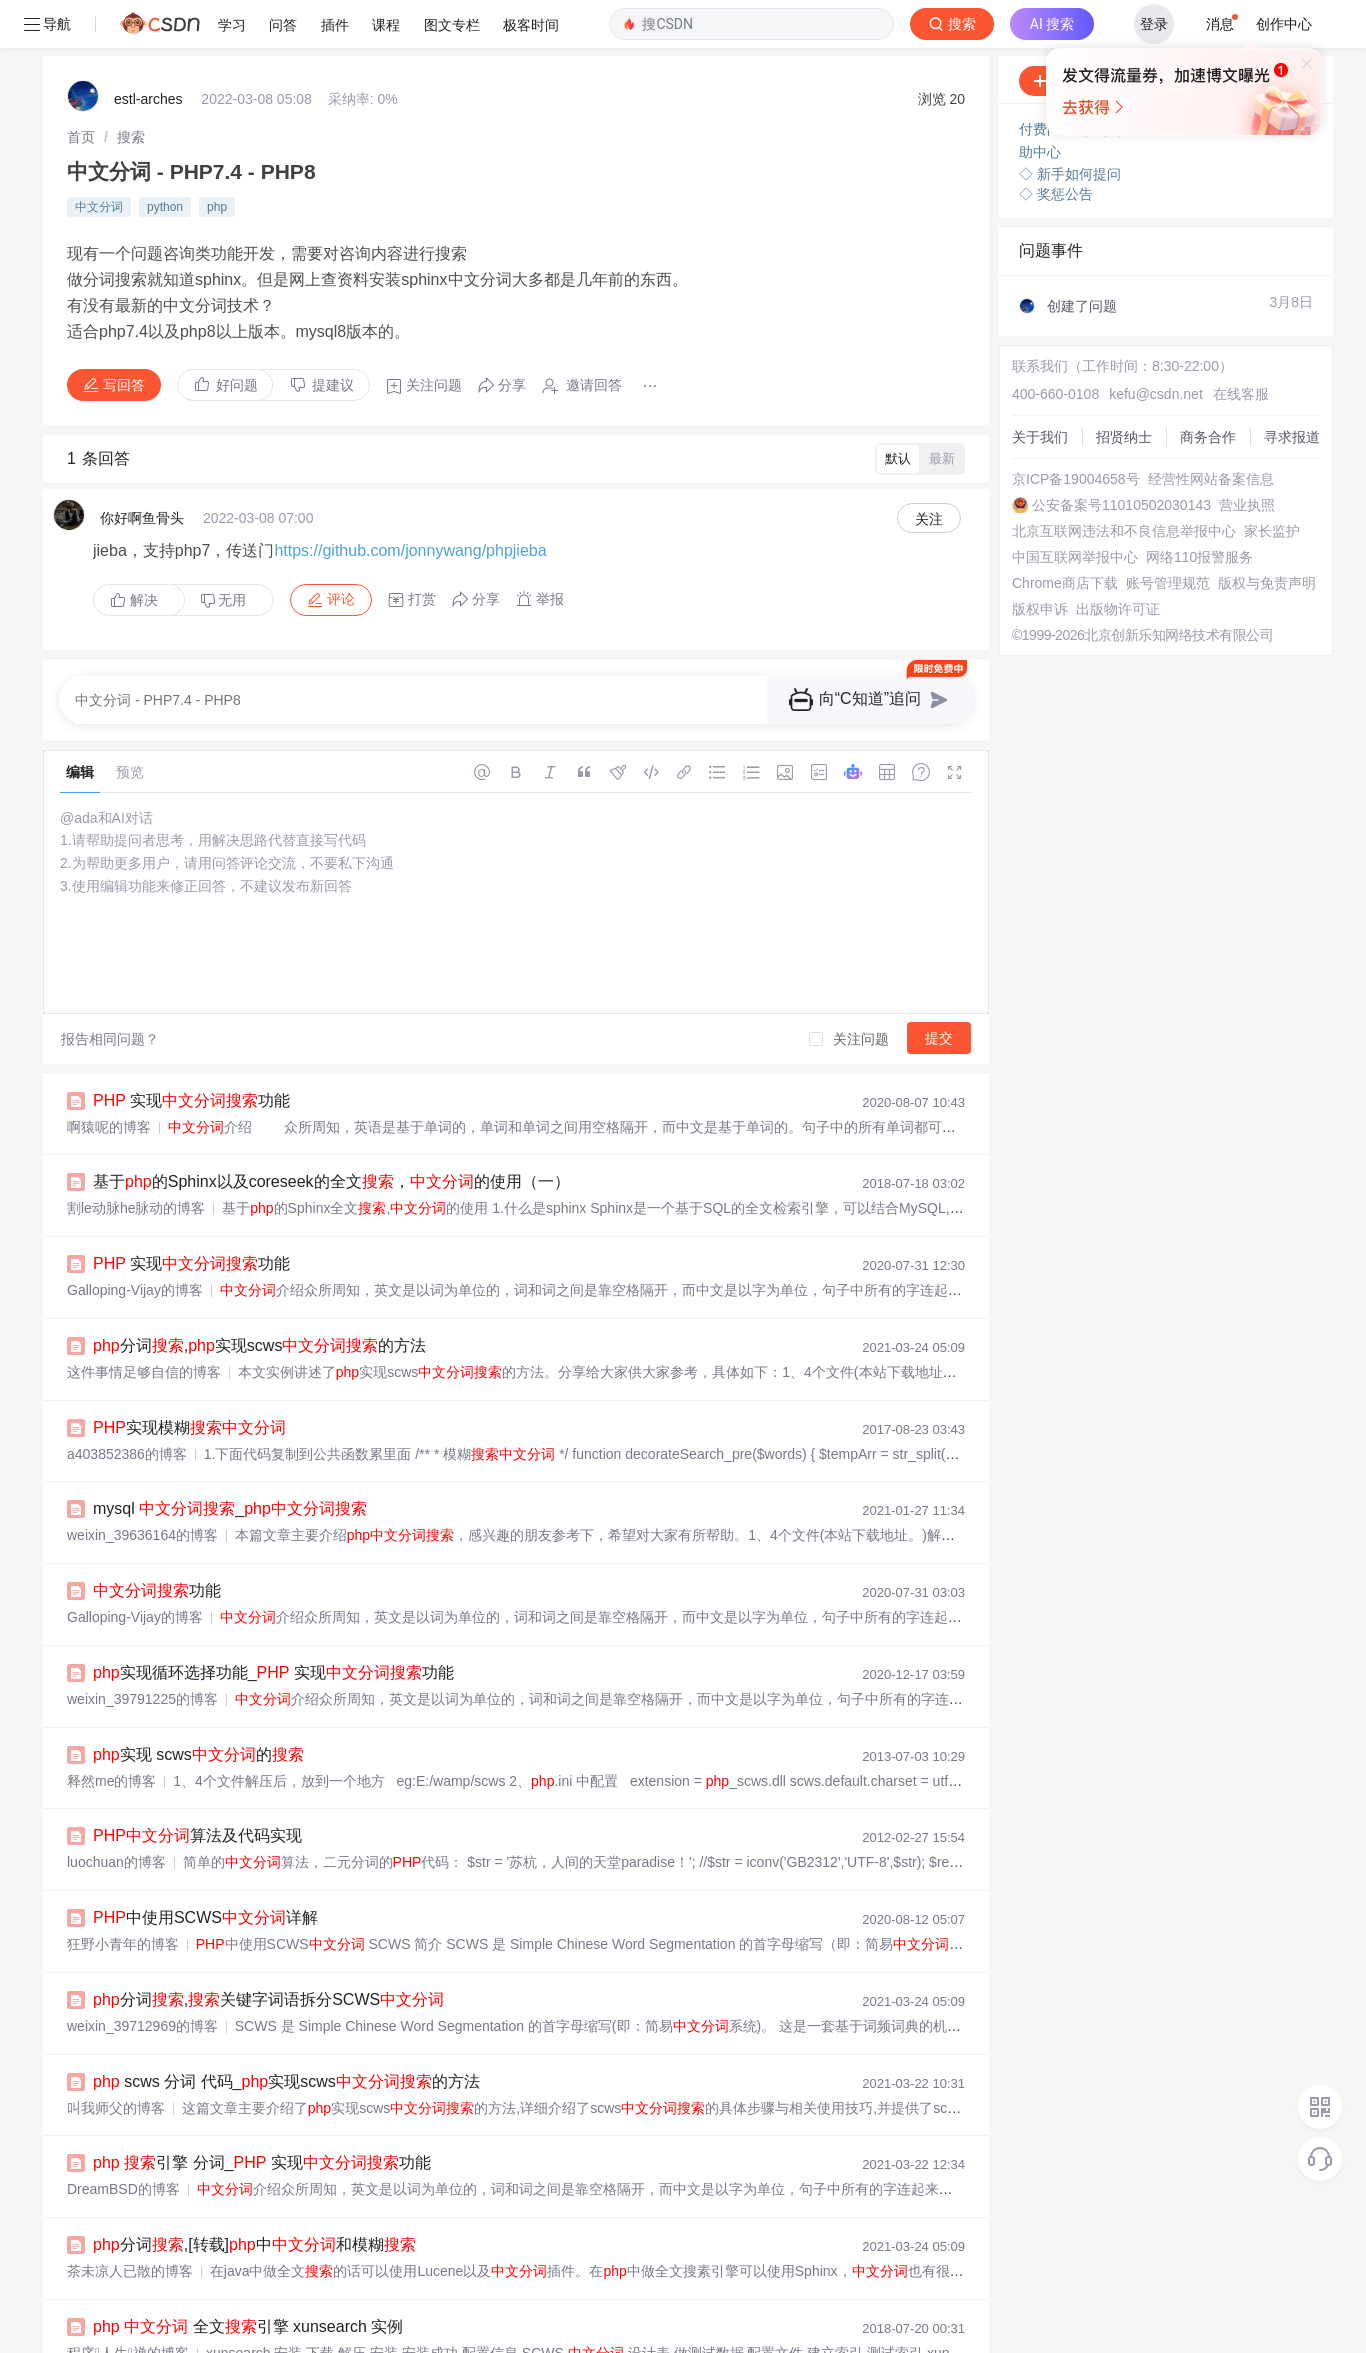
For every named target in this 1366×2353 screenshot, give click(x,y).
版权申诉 (1040, 561)
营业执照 (1247, 457)
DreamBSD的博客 (123, 2141)
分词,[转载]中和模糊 (254, 2196)
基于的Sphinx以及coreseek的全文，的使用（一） (331, 1133)
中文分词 (99, 159)
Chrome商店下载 (1065, 535)
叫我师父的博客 (116, 2060)
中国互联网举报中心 (1075, 509)
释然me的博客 (111, 1733)
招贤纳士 (1124, 389)
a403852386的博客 (127, 1406)
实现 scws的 (198, 1706)
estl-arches (148, 51)
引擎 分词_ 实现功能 (262, 2114)
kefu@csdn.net (1156, 346)
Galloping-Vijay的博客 (135, 1242)
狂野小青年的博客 (123, 1896)
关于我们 (1040, 389)
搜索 (131, 89)
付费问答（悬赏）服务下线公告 (1119, 81)
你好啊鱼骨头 (142, 470)
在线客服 (1241, 346)
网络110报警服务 (1199, 509)
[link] (81, 89)
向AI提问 (1260, 33)
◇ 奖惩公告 (1056, 146)
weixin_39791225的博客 (142, 1651)
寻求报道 (1292, 389)
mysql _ (230, 1460)
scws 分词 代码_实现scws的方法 (286, 2033)
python (165, 159)
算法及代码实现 (197, 1787)
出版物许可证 (1118, 561)
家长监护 (1272, 483)
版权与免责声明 (1267, 535)
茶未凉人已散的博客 (130, 2223)
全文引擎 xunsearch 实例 (248, 2278)
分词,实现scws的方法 (259, 1297)
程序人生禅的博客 (128, 2305)
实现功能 (191, 1052)
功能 (157, 1542)
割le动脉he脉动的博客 (136, 1160)
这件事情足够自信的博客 (144, 1324)
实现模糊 (189, 1379)
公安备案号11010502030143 (1121, 457)
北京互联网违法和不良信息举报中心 (1124, 483)
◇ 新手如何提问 (1070, 126)
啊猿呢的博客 (109, 1079)
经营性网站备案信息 (1211, 431)
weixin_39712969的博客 (142, 1978)
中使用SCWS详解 (205, 1869)
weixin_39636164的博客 (142, 1487)
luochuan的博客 (116, 1814)
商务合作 (1208, 389)
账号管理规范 (1168, 535)
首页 (81, 89)
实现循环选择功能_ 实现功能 (273, 1624)
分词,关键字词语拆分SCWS (268, 1951)
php (217, 159)
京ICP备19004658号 (1076, 431)
